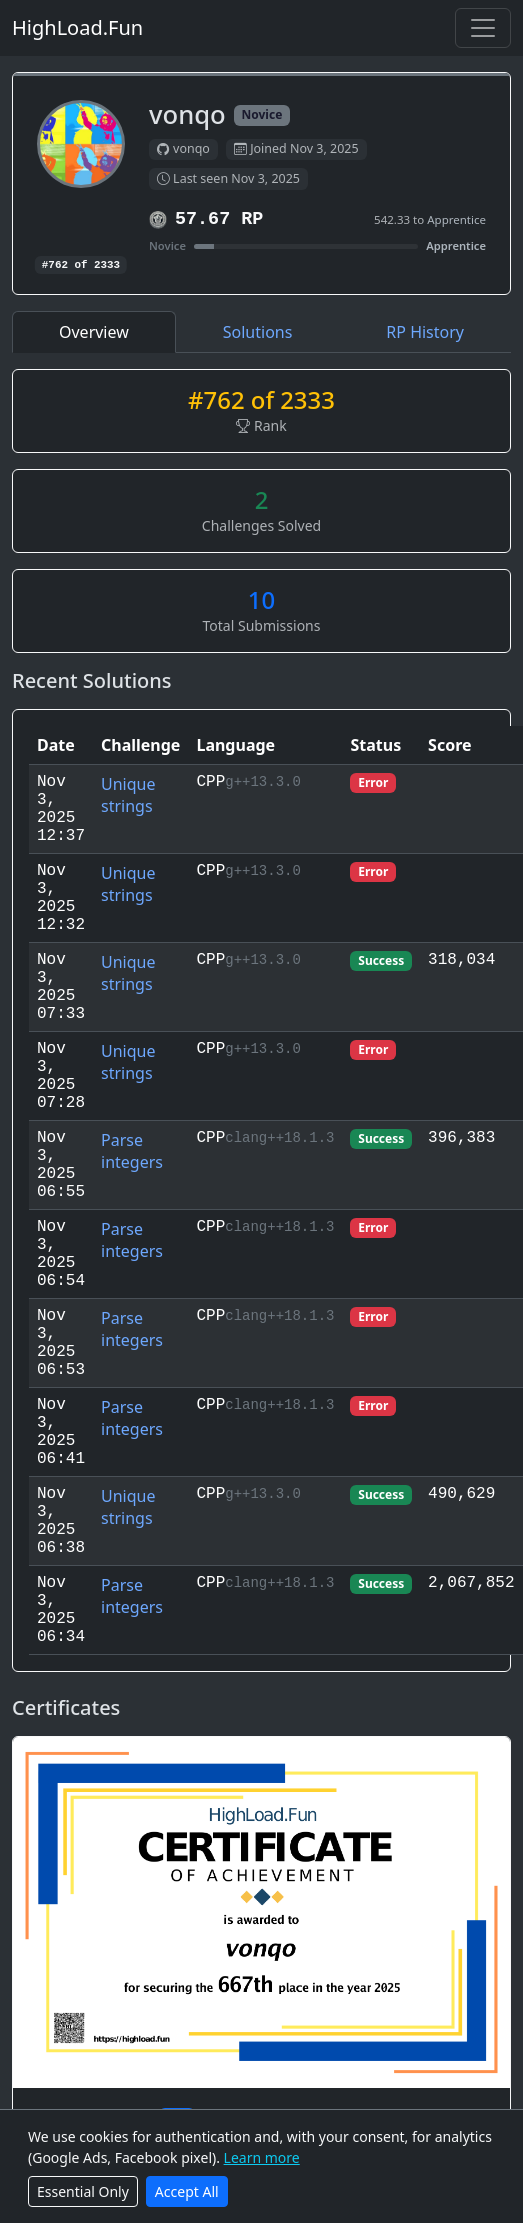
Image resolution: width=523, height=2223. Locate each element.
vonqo (183, 149)
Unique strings (128, 795)
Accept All (187, 2191)
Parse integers (132, 1151)
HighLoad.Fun (77, 27)
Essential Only (83, 2191)
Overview (94, 332)
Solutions (258, 332)
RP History (425, 332)
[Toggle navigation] (483, 28)
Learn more (262, 2157)
